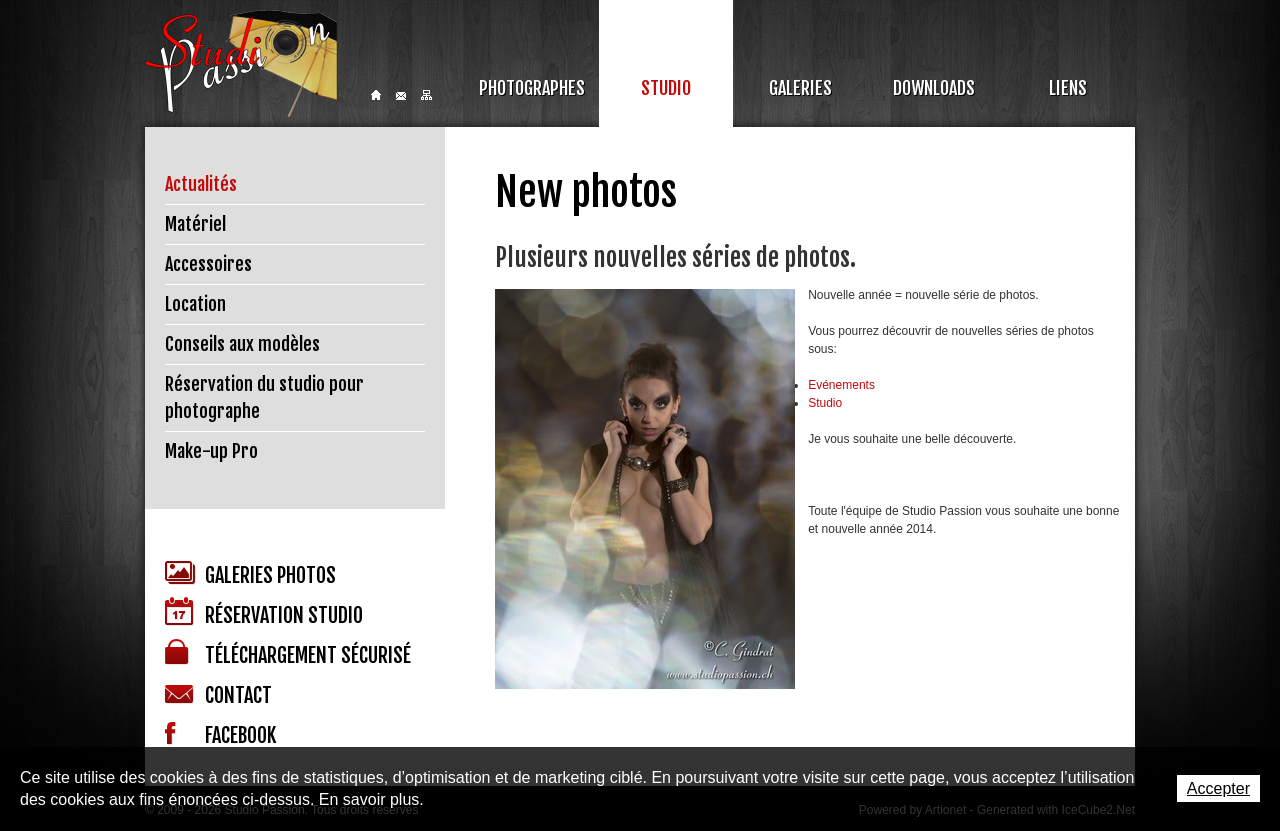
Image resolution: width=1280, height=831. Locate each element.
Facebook (220, 735)
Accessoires (208, 264)
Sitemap (426, 95)
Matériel (195, 224)
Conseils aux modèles (242, 344)
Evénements (841, 385)
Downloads (934, 88)
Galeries (800, 88)
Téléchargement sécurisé (288, 653)
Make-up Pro (211, 451)
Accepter (1218, 788)
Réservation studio (264, 612)
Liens (1068, 88)
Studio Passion (241, 63)
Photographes (532, 88)
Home (376, 95)
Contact (401, 96)
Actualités (201, 184)
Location (195, 304)
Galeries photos (250, 574)
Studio (666, 88)
